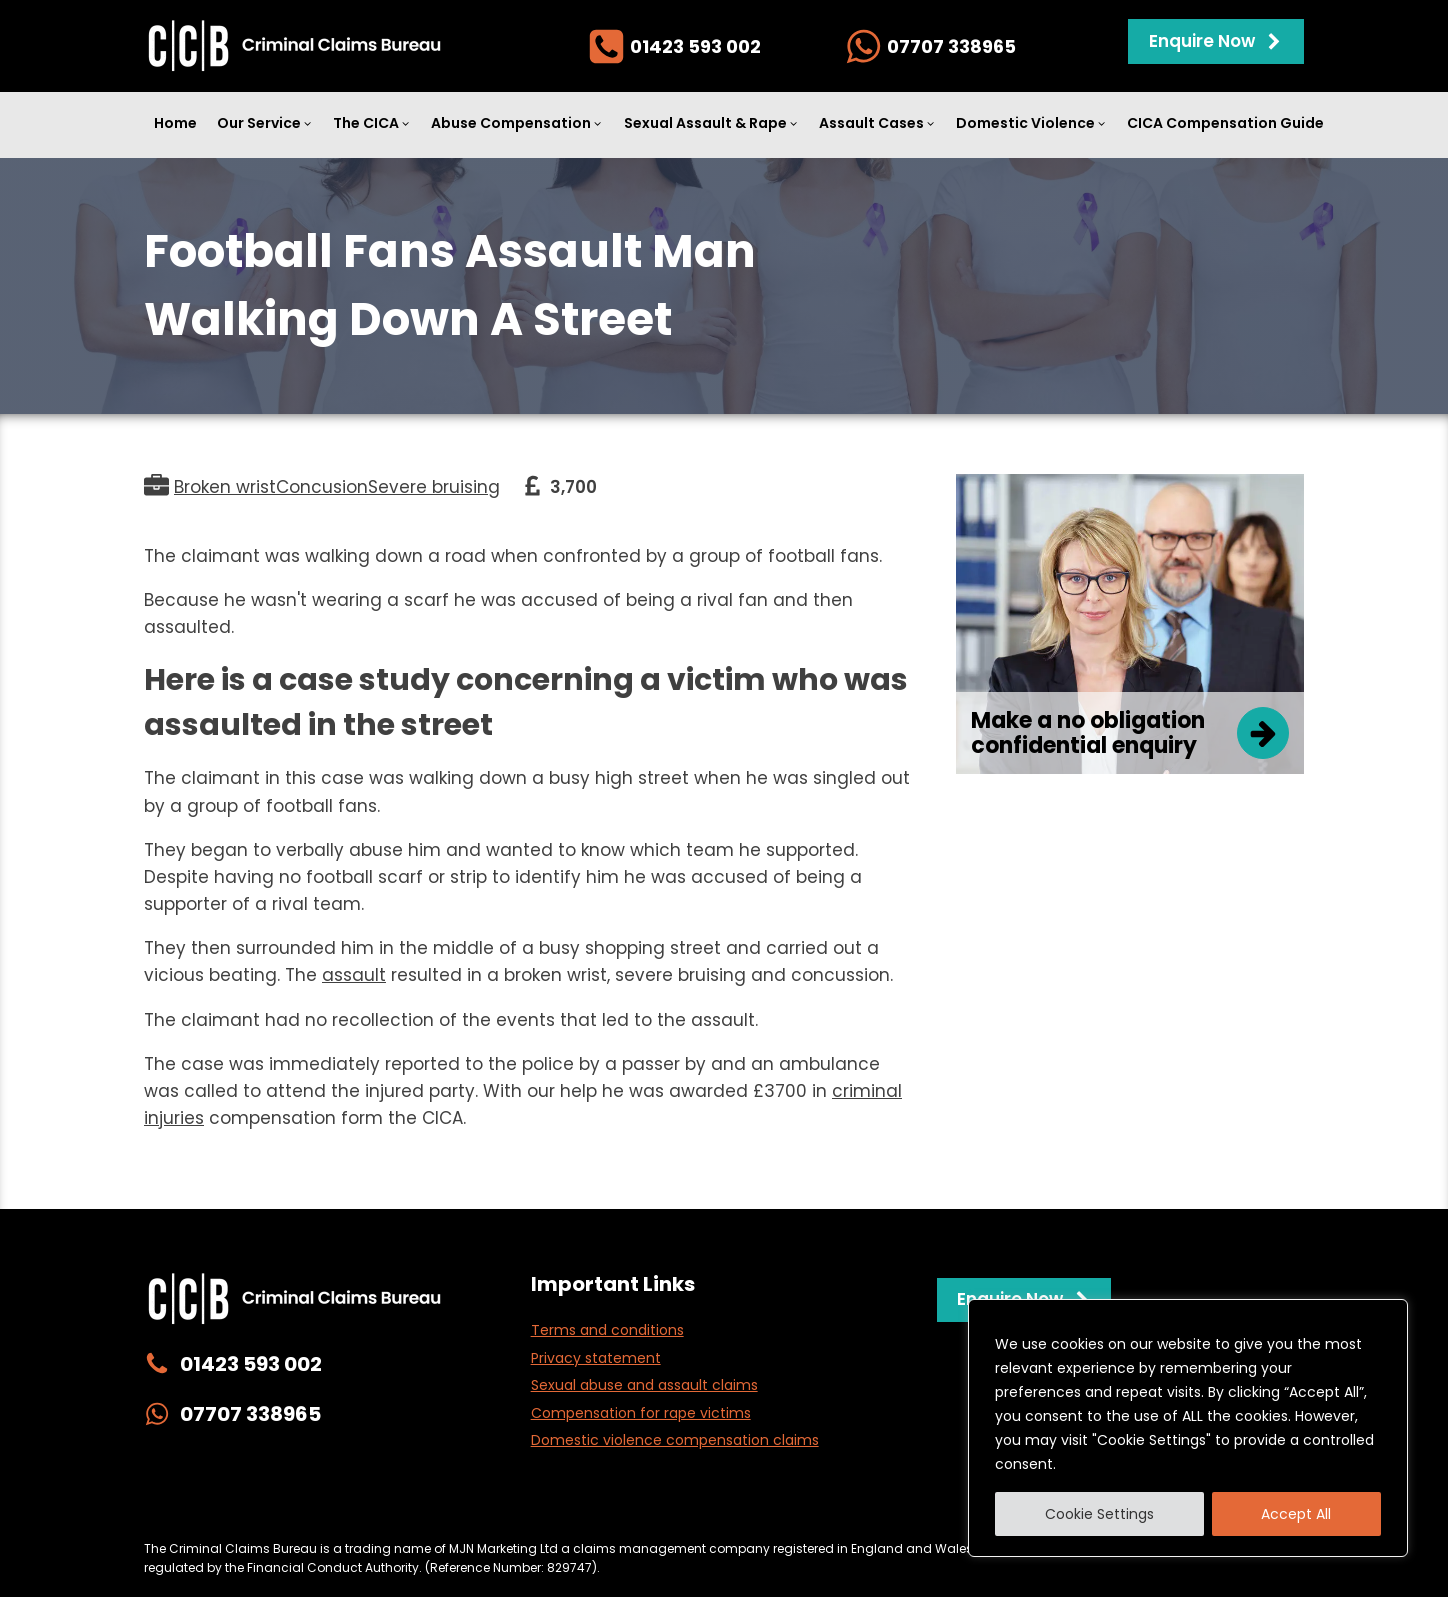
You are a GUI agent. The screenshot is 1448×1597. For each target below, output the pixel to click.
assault (354, 975)
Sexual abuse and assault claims (644, 1385)
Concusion (322, 487)
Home (175, 123)
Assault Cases (877, 123)
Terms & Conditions (942, 1507)
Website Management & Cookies (602, 1507)
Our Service (265, 123)
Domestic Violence (1031, 123)
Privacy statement (596, 1358)
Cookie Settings (1099, 1514)
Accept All (1296, 1514)
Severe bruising (434, 487)
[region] (1188, 1428)
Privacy (447, 1507)
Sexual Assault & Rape (711, 123)
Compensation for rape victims (641, 1413)
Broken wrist (225, 487)
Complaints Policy (795, 1507)
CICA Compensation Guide (1225, 123)
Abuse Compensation (517, 123)
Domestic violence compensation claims (675, 1440)
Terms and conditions (607, 1330)
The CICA (372, 123)
